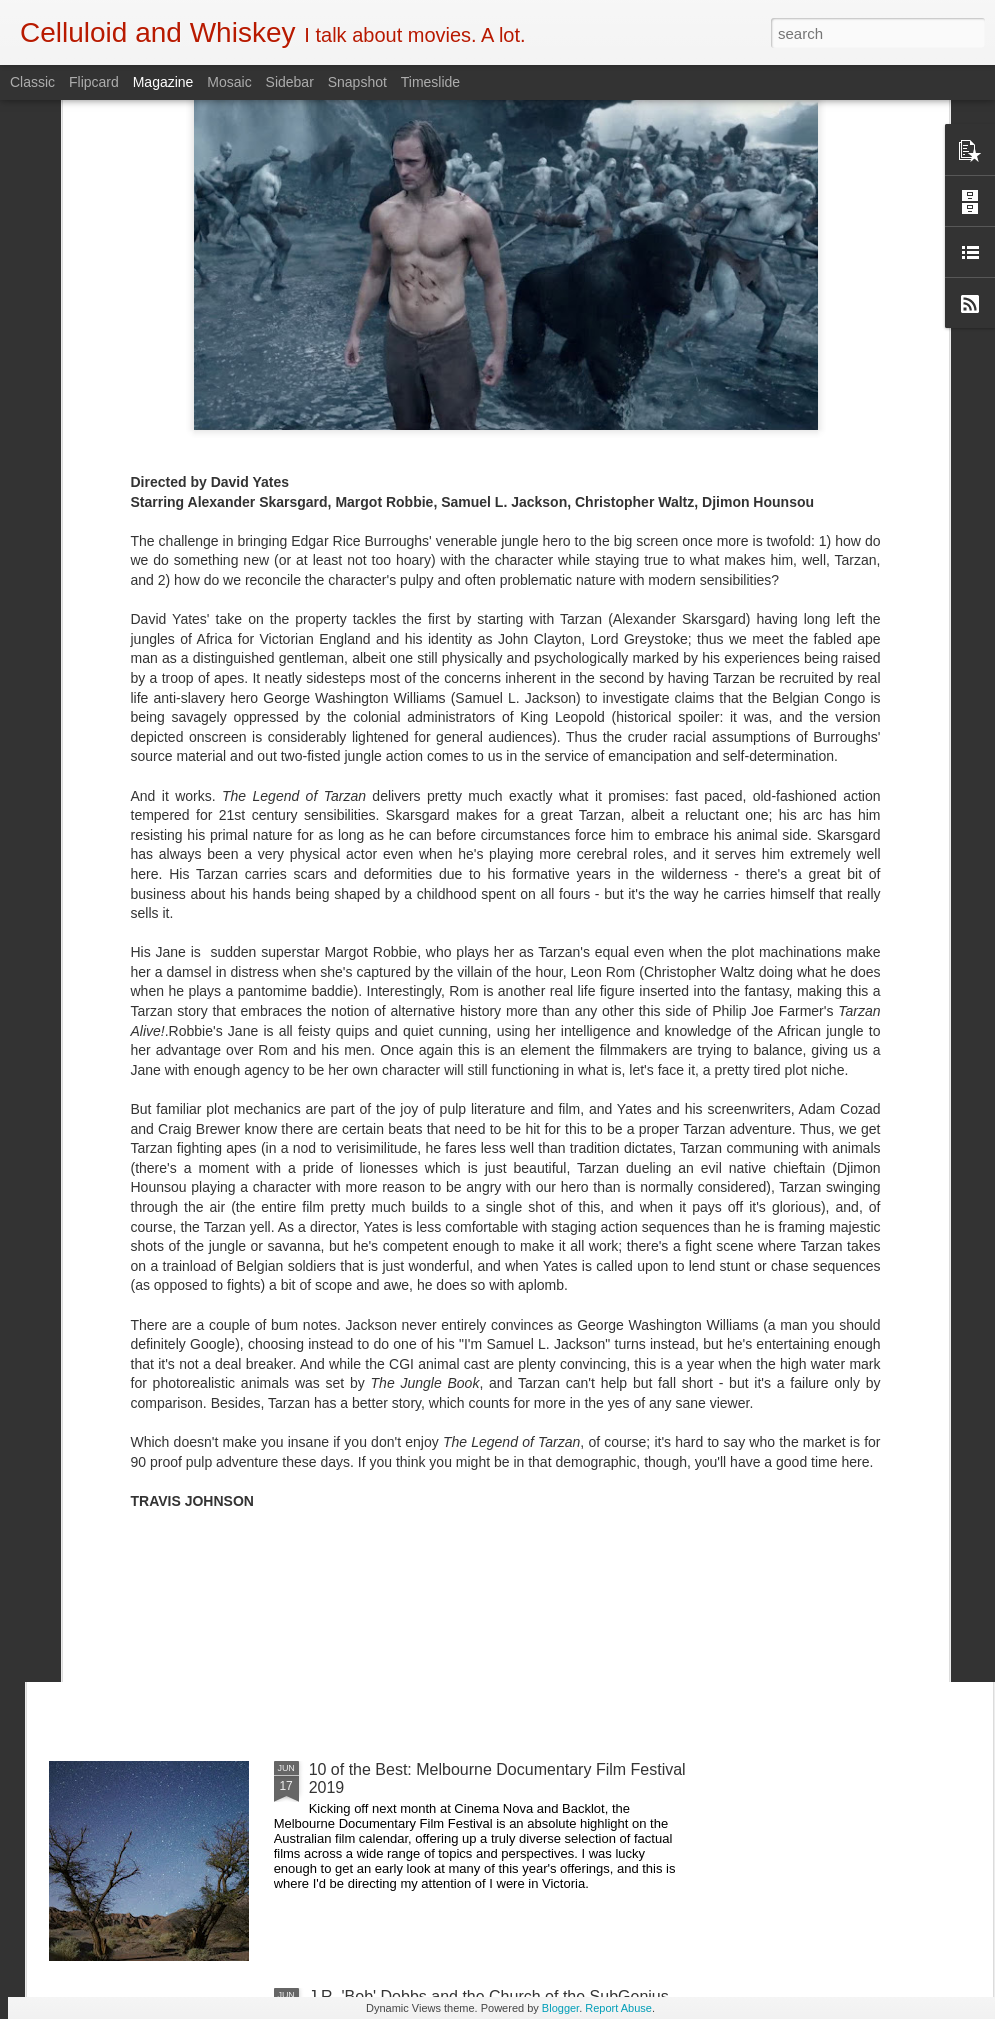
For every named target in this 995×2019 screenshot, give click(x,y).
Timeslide (430, 82)
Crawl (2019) (355, 1315)
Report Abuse (618, 2008)
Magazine (163, 82)
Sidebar (290, 82)
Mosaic (229, 82)
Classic (32, 82)
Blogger (560, 2008)
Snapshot (357, 82)
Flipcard (94, 82)
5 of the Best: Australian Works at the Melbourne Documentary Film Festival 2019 (480, 1551)
